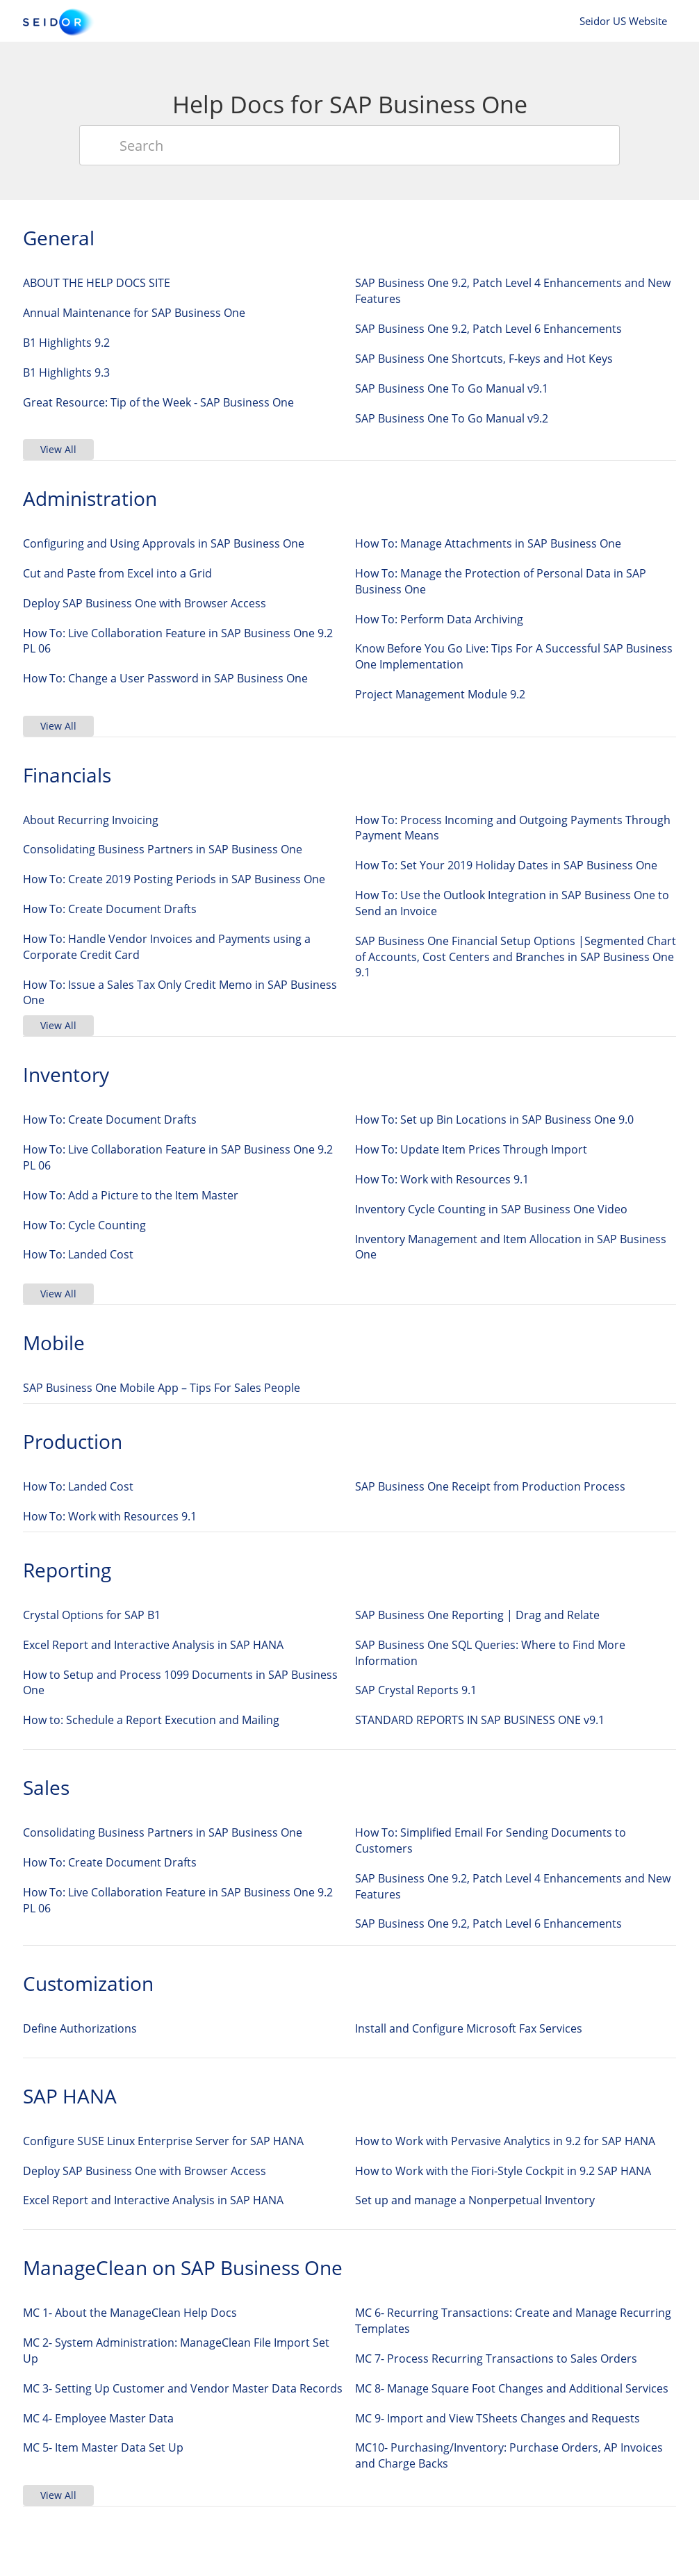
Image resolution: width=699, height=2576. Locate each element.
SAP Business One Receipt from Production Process (490, 1486)
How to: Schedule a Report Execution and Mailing (151, 1720)
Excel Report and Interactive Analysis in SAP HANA (153, 1644)
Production (72, 1441)
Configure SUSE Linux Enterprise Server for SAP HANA (163, 2141)
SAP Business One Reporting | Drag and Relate (477, 1615)
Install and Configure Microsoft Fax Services (468, 2028)
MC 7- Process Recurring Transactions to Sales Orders (496, 2358)
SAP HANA (70, 2096)
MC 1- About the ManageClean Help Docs (130, 2312)
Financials (67, 775)
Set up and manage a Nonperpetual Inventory (475, 2200)
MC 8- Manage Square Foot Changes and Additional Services (511, 2388)
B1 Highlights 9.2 (66, 342)
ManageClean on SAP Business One (183, 2267)
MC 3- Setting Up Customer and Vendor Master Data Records (183, 2388)
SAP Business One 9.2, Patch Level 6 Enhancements (488, 328)
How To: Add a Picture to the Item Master (130, 1195)
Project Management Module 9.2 (440, 694)
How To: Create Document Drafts (110, 909)
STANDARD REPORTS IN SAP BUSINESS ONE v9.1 (480, 1720)
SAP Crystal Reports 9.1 (416, 1690)
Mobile (54, 1342)
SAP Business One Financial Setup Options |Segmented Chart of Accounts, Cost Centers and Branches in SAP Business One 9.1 (515, 957)
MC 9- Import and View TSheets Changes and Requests (497, 2418)
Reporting (67, 1570)
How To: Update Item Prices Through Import (471, 1149)
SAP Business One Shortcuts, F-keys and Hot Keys (484, 358)
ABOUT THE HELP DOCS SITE (96, 282)
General (58, 237)
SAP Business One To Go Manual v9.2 (451, 418)
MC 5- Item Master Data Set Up (103, 2447)
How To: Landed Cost (78, 1254)
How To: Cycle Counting (84, 1225)
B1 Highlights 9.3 (66, 372)
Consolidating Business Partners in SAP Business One (162, 849)
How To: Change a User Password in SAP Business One (165, 678)
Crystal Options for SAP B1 (92, 1615)
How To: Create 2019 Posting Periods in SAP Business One (174, 879)
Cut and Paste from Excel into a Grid (117, 573)
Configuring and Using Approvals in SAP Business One (163, 543)
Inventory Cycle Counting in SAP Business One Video (491, 1209)
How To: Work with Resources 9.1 (442, 1179)
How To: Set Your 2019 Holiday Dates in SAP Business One (506, 865)
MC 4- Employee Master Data (98, 2418)
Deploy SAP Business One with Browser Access (144, 603)
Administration (90, 498)
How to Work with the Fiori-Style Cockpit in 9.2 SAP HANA (503, 2171)
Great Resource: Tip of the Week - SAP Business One (158, 402)
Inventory (66, 1074)
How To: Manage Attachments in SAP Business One (488, 543)
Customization (88, 1983)
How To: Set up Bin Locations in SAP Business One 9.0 (494, 1119)
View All (58, 449)
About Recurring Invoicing (90, 820)
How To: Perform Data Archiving (439, 619)
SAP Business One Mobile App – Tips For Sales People (161, 1387)
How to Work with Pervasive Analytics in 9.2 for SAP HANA (505, 2141)
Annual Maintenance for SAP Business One (134, 312)
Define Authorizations (80, 2028)
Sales (46, 1787)
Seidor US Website (623, 21)
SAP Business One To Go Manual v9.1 (451, 388)
